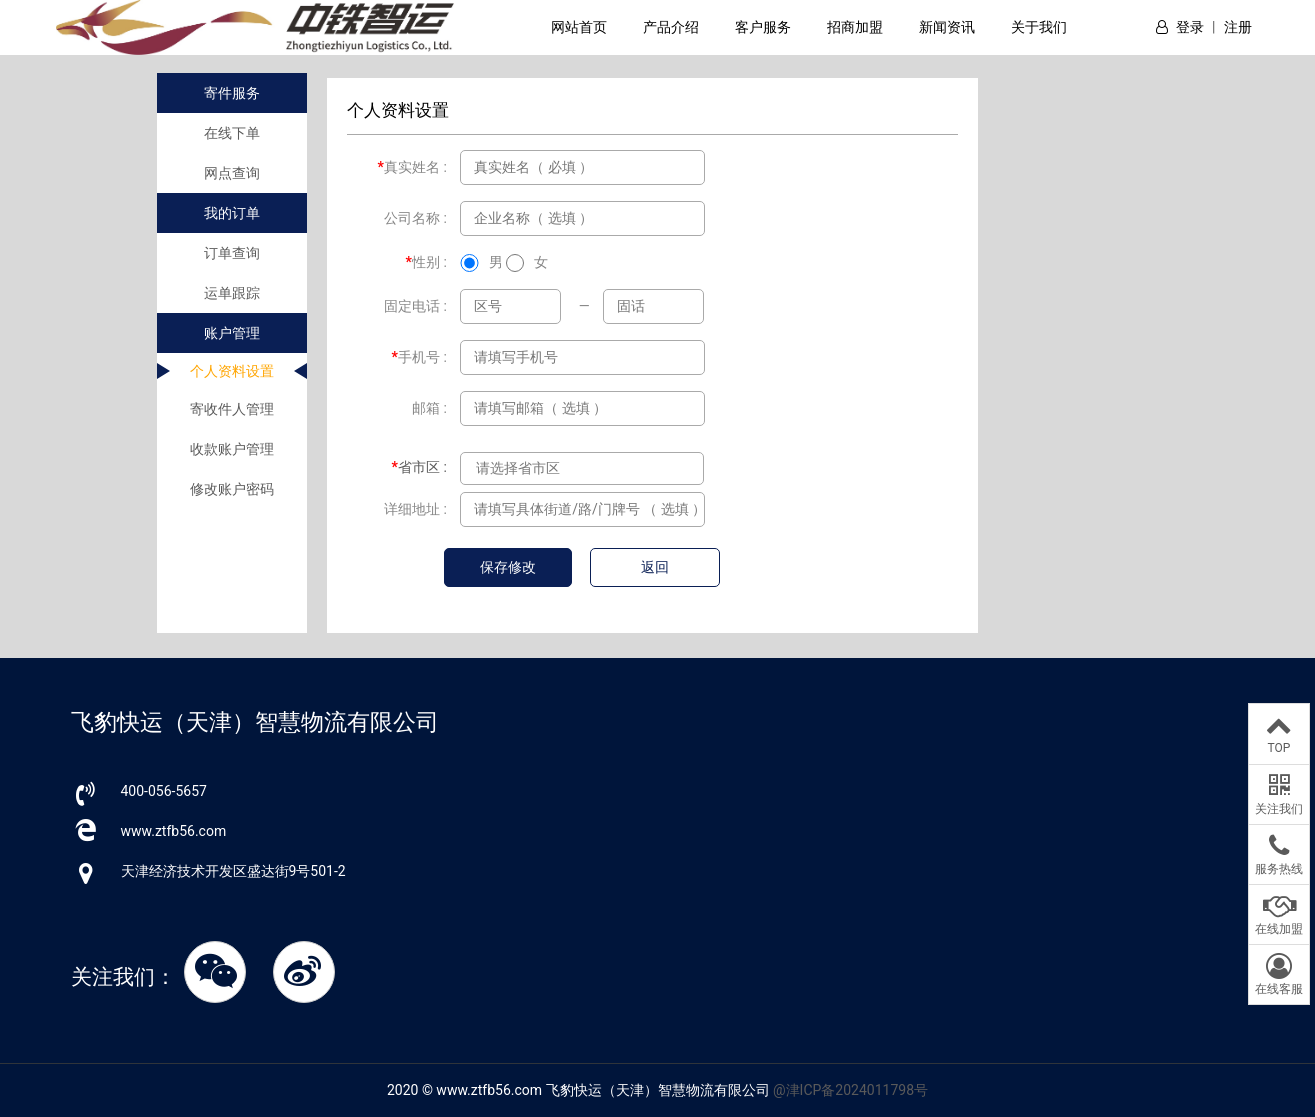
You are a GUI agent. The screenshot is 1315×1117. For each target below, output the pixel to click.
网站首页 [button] (579, 27)
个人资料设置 (232, 371)
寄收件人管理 (232, 409)
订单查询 (232, 253)
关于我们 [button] (1039, 27)
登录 (1190, 27)
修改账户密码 (232, 489)
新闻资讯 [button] (947, 27)
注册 (1238, 27)
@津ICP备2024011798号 (850, 1090)
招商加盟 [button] (855, 27)
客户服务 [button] (763, 27)
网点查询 (232, 173)
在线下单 (232, 133)
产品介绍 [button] (671, 27)
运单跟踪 (232, 293)
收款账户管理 (232, 449)
